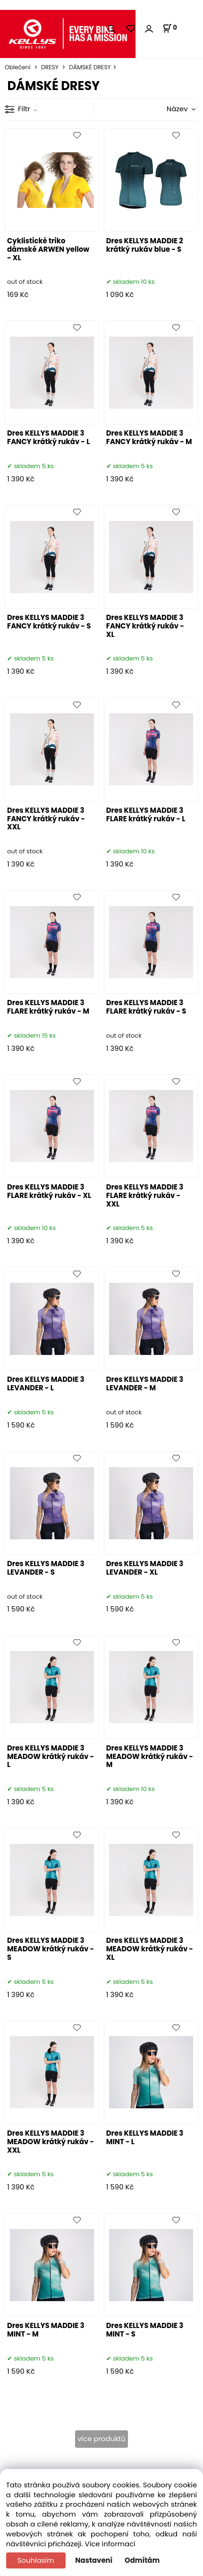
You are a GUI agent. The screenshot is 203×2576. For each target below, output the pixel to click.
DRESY (50, 67)
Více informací (110, 2544)
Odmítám (142, 2560)
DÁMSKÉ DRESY (89, 67)
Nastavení (93, 2560)
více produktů (101, 2439)
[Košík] (169, 28)
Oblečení (18, 67)
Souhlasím (35, 2560)
